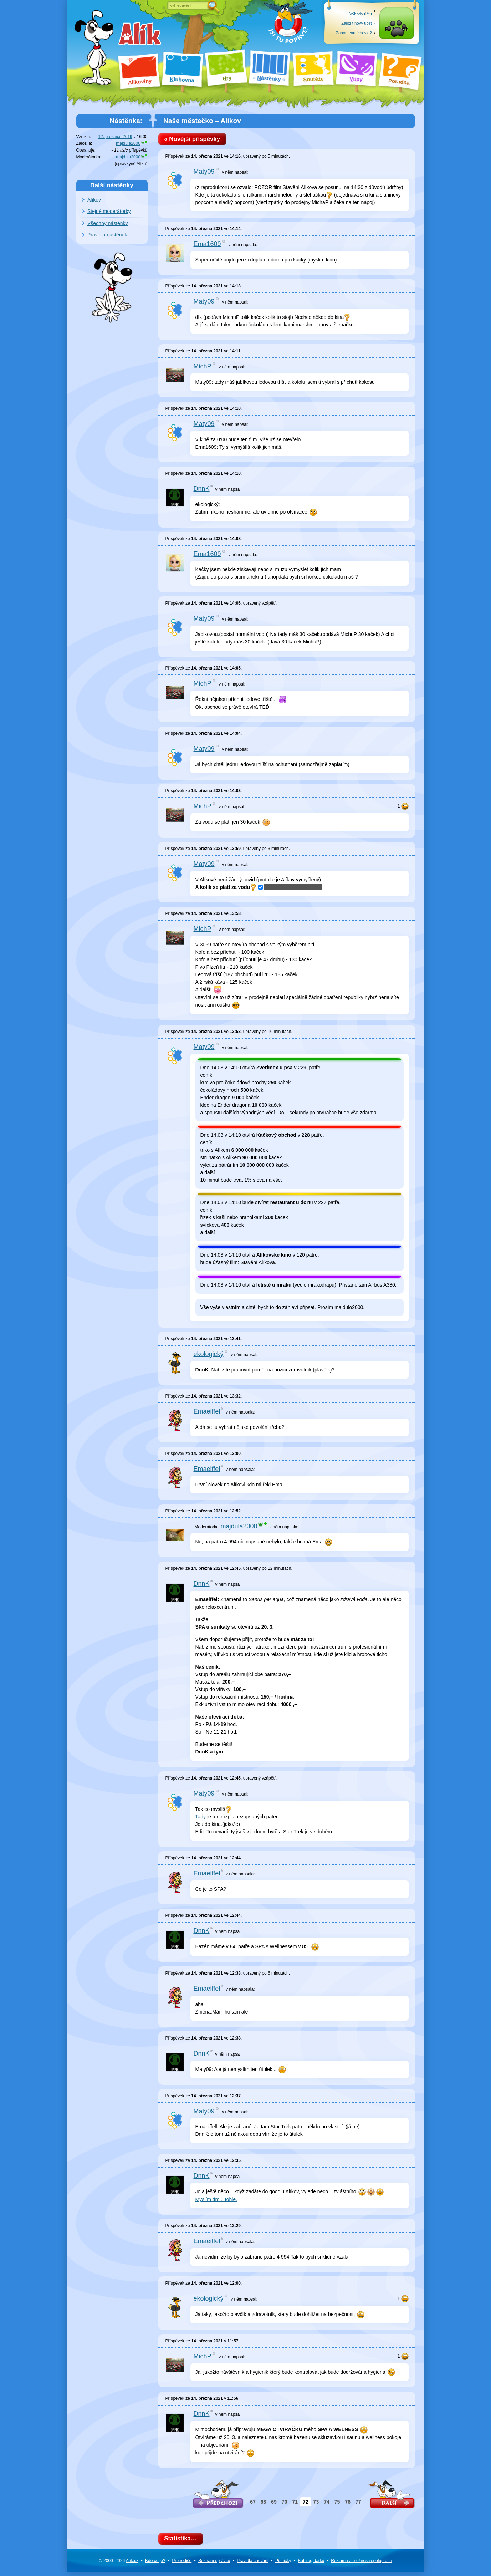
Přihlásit (396, 33)
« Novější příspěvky (195, 140)
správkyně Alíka (131, 163)
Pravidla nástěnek (107, 235)
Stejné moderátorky (109, 211)
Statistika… (183, 2541)
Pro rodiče (182, 2564)
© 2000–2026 (118, 2564)
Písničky (283, 2564)
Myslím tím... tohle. (216, 2201)
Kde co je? (155, 2564)
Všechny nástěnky (107, 223)
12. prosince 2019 (115, 136)
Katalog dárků (311, 2564)
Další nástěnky (111, 185)
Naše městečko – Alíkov (202, 120)
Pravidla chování (252, 2564)
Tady (200, 1819)
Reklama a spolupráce (361, 2564)
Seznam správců (214, 2564)
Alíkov (94, 200)
